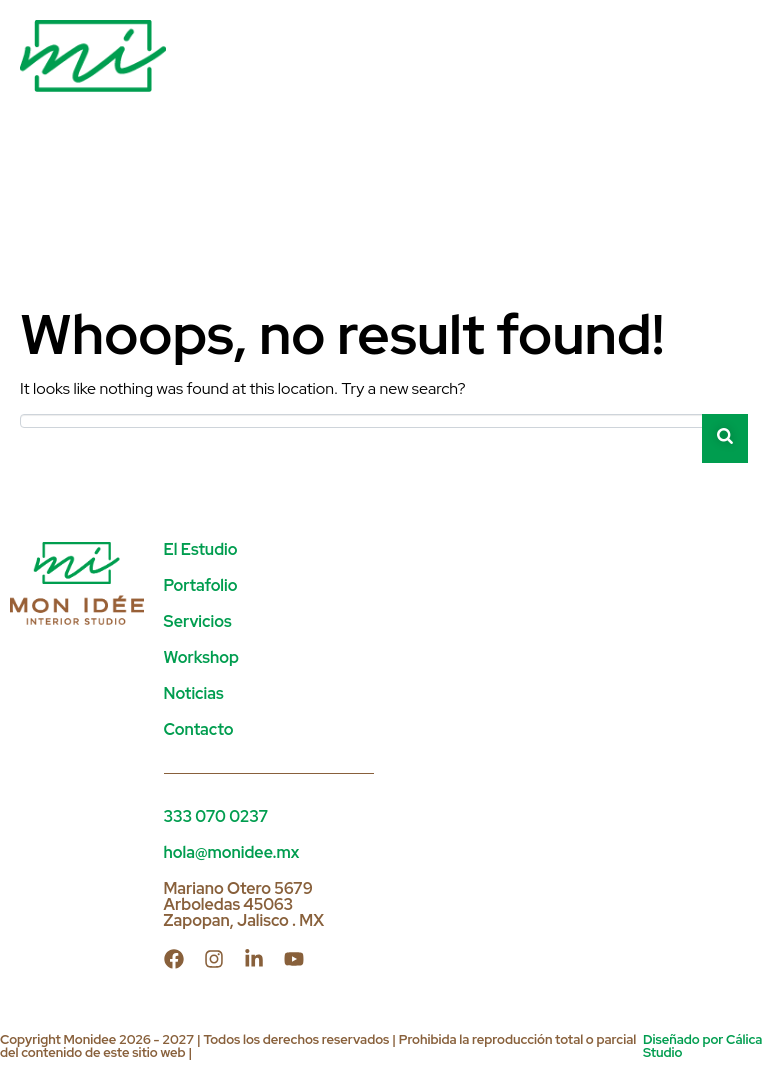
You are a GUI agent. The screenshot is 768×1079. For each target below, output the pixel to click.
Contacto (199, 729)
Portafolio (201, 585)
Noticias (194, 693)
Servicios (198, 621)
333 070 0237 (216, 816)
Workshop (201, 657)
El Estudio (201, 549)
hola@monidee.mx (232, 852)
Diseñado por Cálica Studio (702, 1046)
